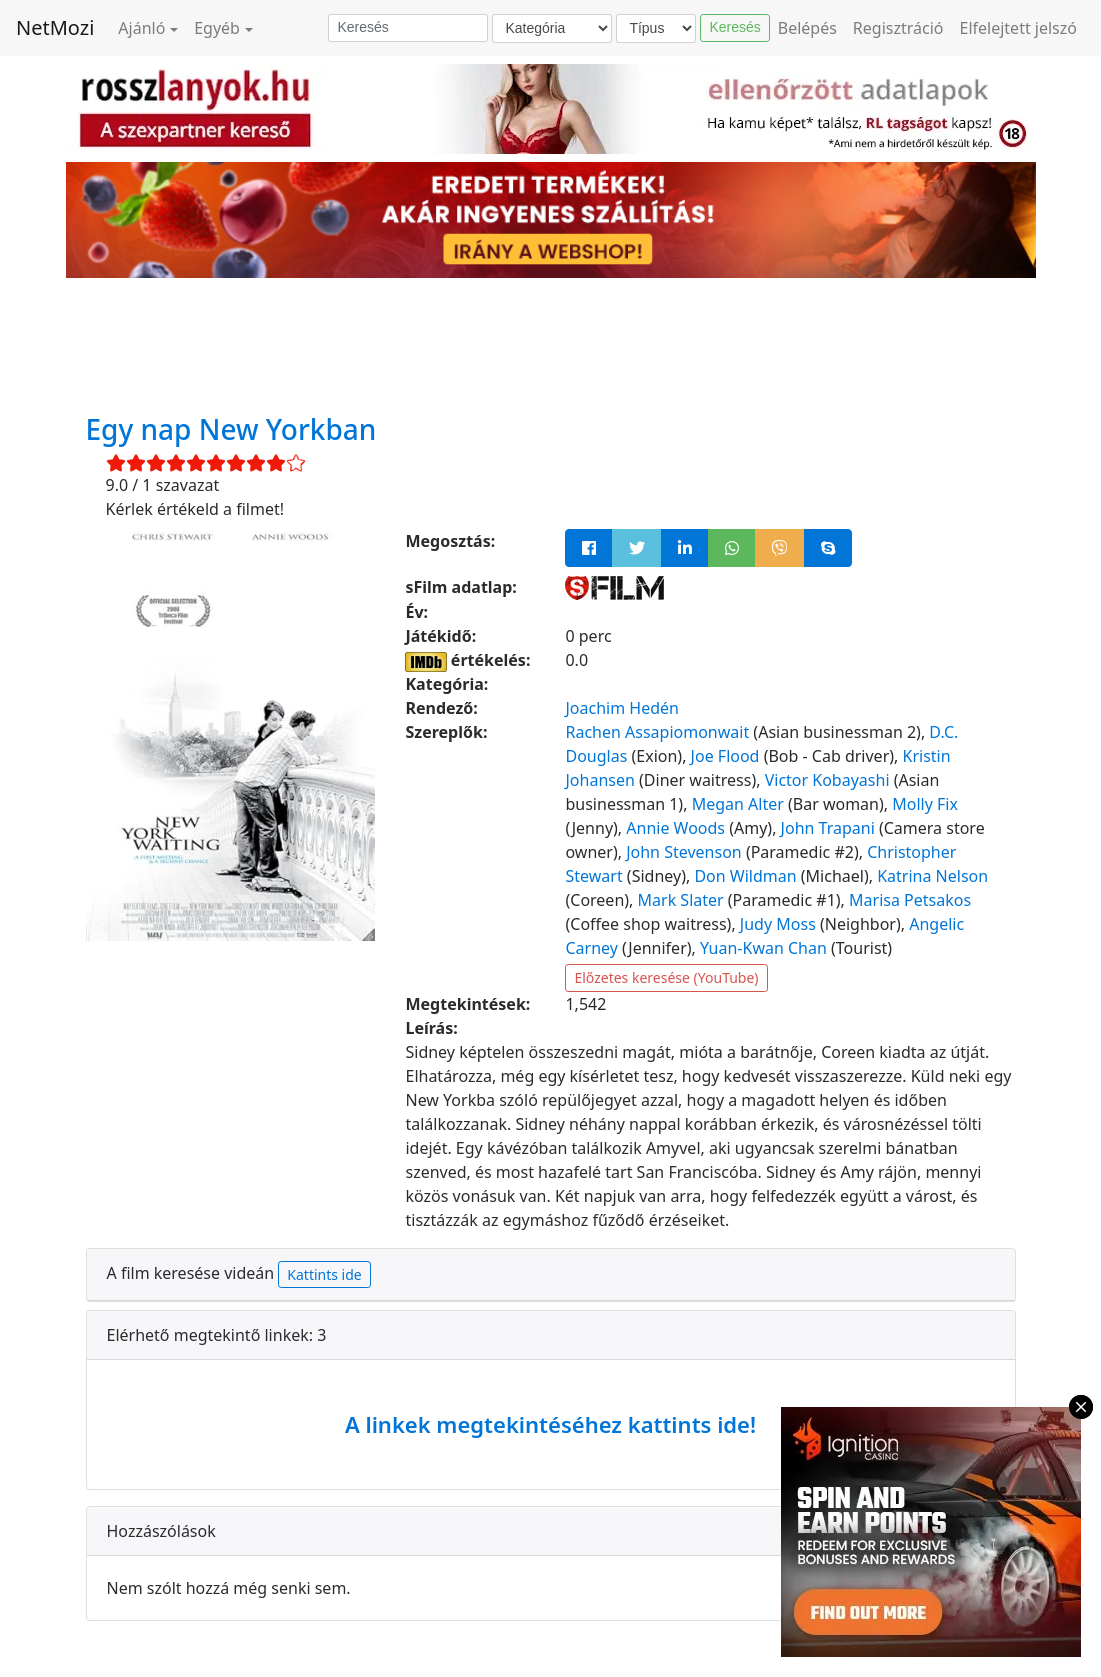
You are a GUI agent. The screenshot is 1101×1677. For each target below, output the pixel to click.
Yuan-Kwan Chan (763, 948)
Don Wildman (745, 876)
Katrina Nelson (932, 876)
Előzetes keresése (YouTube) (666, 977)
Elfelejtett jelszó (1019, 28)
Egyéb (217, 28)
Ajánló (141, 28)
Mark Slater (681, 900)
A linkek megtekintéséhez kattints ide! (550, 1424)
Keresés (734, 27)
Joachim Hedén (621, 708)
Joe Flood (725, 756)
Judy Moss (778, 924)
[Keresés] (408, 28)
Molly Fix (925, 804)
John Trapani (828, 828)
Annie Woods (675, 828)
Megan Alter (738, 804)
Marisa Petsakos (910, 900)
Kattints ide (324, 1274)
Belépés (807, 28)
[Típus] (656, 28)
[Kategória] (552, 28)
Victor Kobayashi (827, 780)
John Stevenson (684, 852)
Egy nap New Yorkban (231, 429)
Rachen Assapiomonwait (657, 732)
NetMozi (55, 27)
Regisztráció (898, 28)
